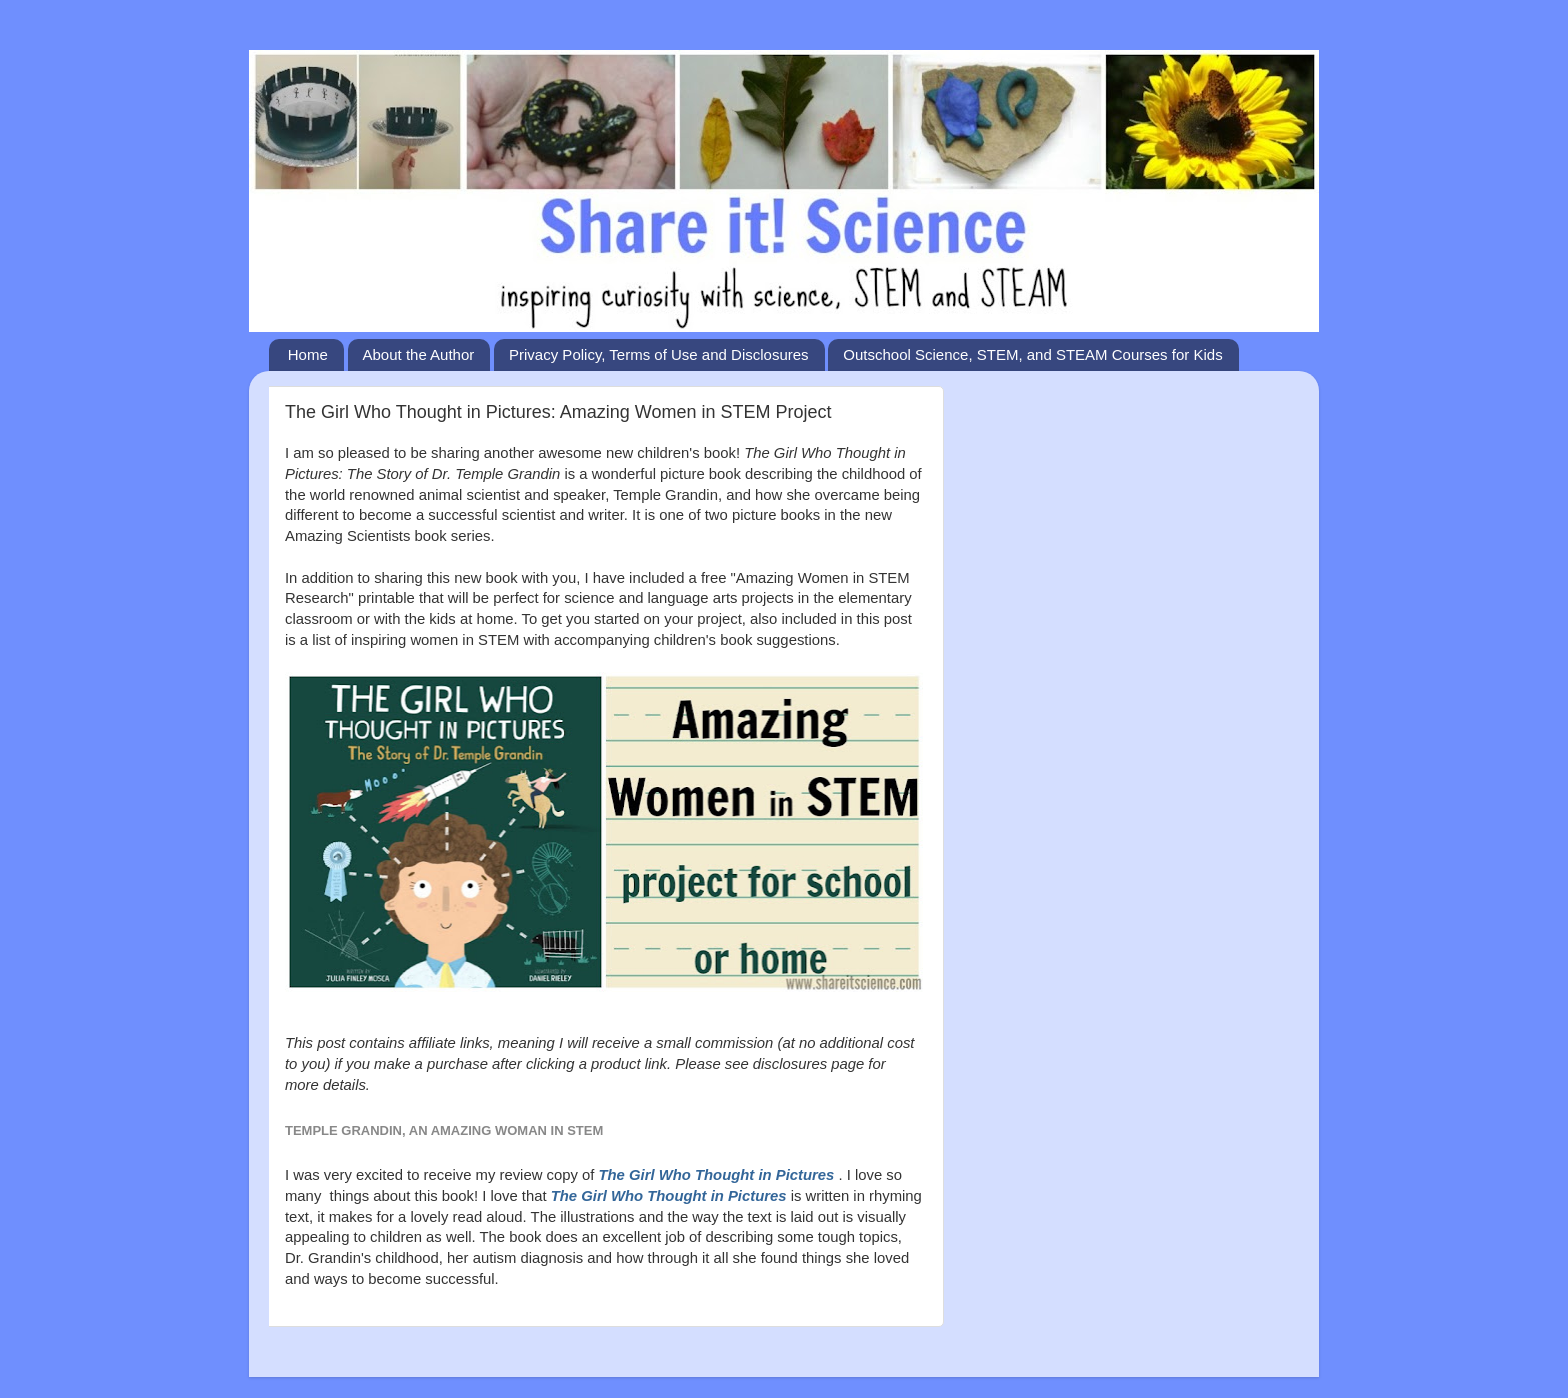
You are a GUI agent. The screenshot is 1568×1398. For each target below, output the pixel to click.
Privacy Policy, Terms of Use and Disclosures (659, 354)
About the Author (419, 354)
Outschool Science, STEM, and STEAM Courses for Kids (1032, 354)
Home (308, 354)
